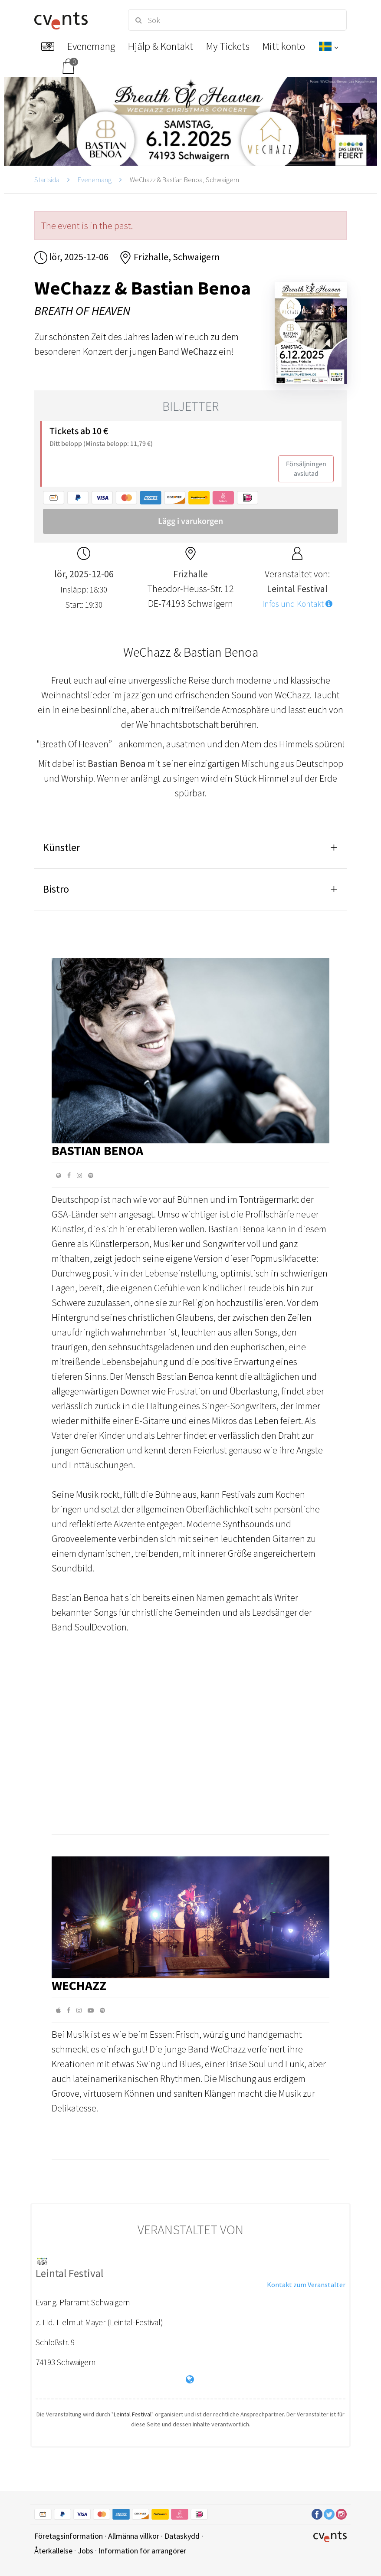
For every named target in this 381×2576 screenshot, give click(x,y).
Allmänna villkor (133, 2536)
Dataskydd (182, 2536)
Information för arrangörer (142, 2551)
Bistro (56, 889)
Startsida (46, 179)
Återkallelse (53, 2551)
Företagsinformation (68, 2536)
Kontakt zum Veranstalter (306, 2284)
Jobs (85, 2551)
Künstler (61, 847)
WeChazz (79, 1985)
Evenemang (95, 179)
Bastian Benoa (97, 1150)
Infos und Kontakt (297, 604)
